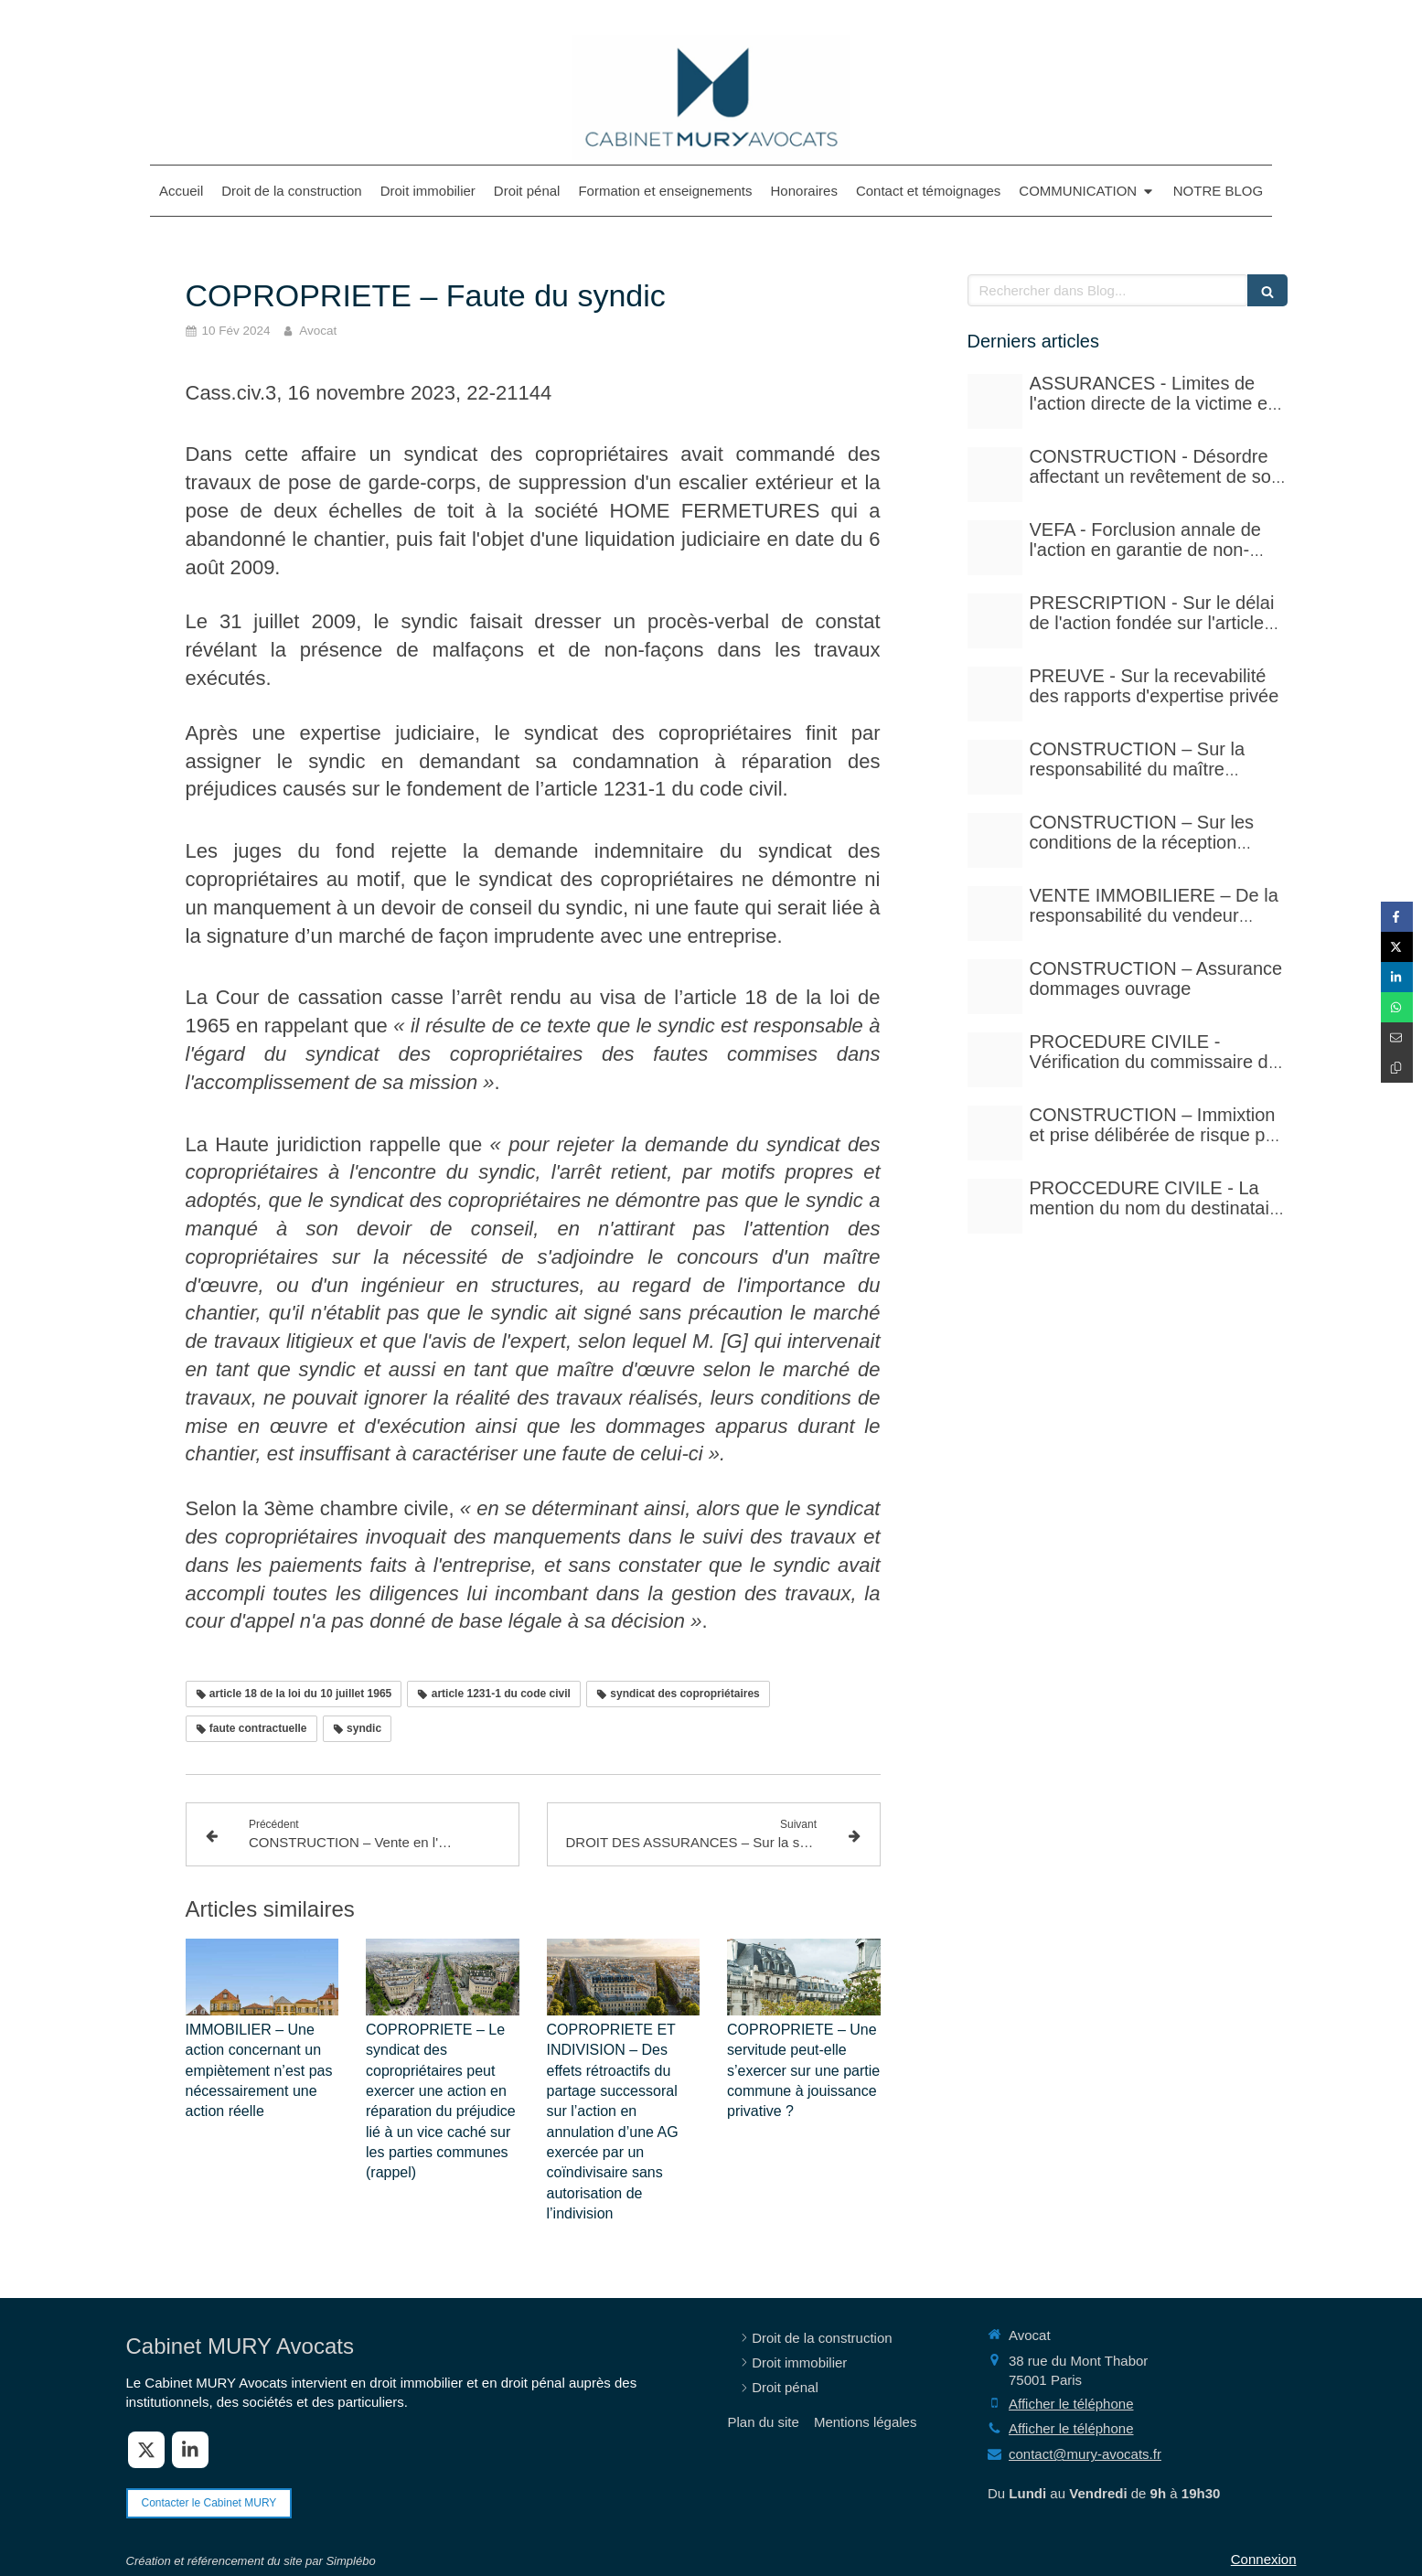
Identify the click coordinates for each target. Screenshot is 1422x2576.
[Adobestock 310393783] (995, 1059)
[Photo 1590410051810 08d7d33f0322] (995, 1206)
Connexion (1264, 2559)
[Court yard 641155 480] (995, 474)
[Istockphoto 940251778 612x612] (995, 767)
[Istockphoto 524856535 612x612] (995, 547)
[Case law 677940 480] (995, 694)
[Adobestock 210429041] (995, 401)
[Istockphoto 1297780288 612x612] (995, 840)
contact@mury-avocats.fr (1085, 2454)
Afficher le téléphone (1071, 2403)
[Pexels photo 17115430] (995, 913)
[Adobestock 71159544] (995, 986)
